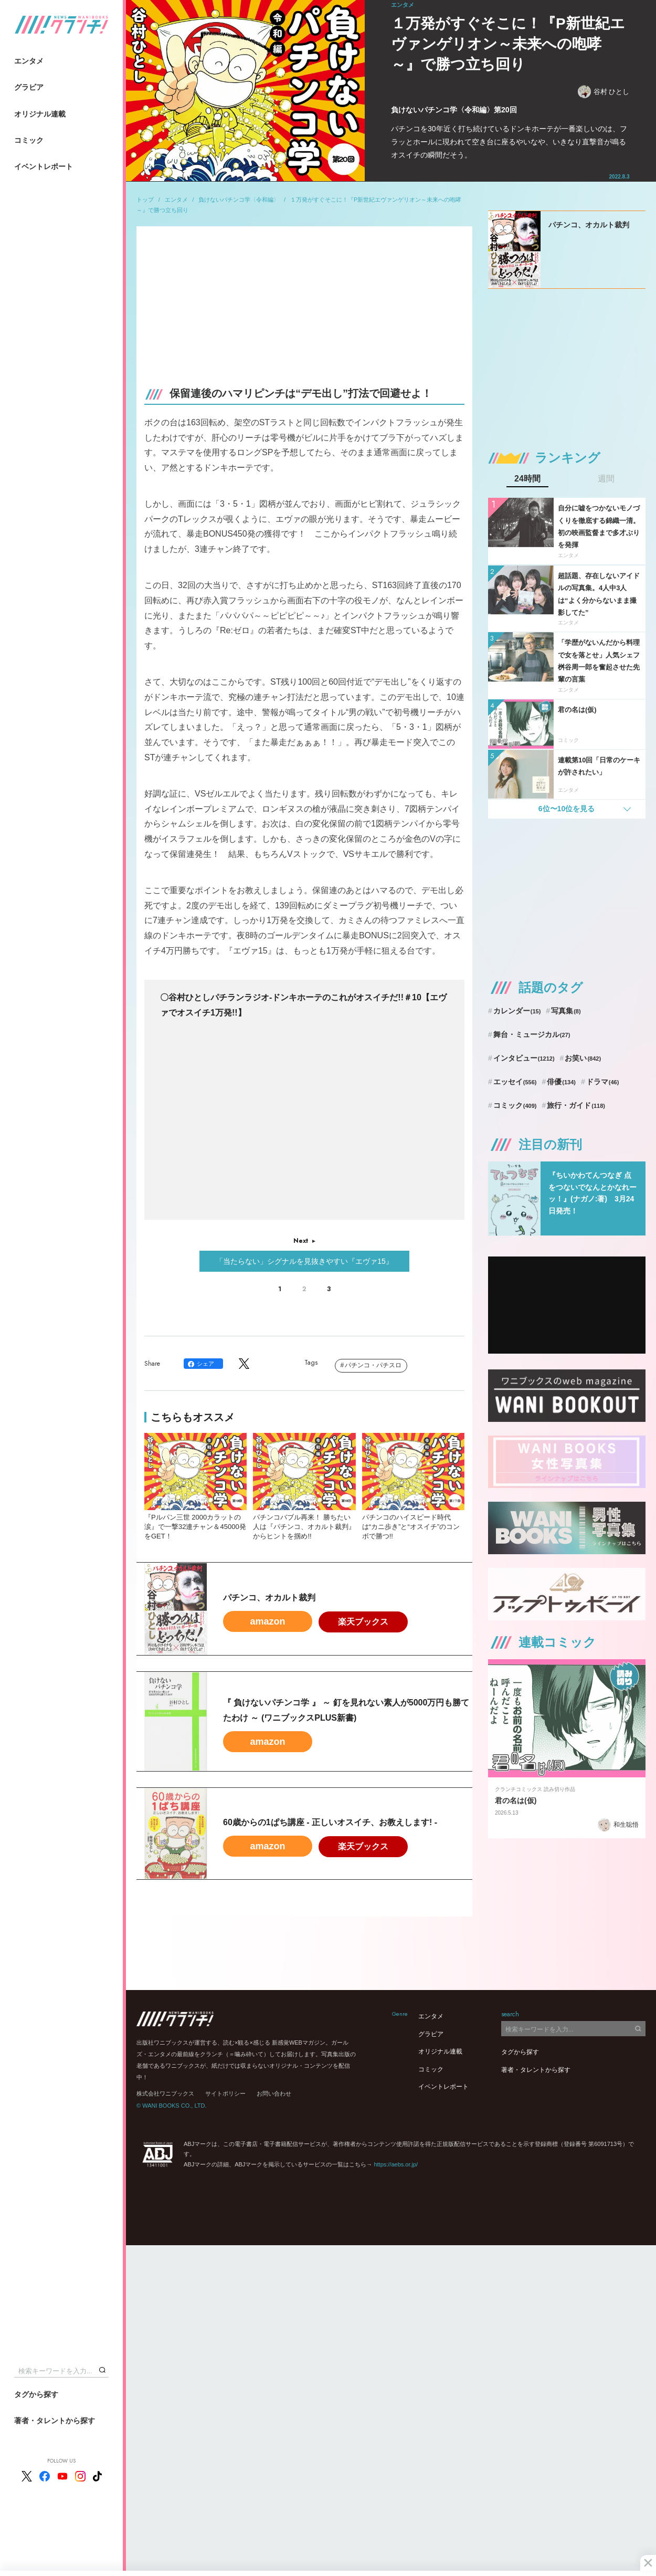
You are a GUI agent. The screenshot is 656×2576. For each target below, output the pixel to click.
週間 (606, 479)
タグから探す (36, 2394)
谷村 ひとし (604, 91)
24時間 (527, 479)
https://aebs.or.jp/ (396, 2164)
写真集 (565, 1011)
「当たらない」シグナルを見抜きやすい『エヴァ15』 (304, 1261)
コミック (29, 140)
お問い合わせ (274, 2093)
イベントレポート (43, 166)
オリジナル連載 (40, 114)
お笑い (583, 1058)
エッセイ (515, 1081)
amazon (267, 1621)
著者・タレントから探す (54, 2420)
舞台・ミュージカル (531, 1034)
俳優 (561, 1081)
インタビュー (524, 1058)
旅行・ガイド (576, 1105)
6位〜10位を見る (566, 808)
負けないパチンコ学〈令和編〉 (238, 199)
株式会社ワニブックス (165, 2093)
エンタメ (29, 61)
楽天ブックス (363, 1621)
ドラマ (602, 1081)
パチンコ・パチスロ (373, 1365)
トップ (145, 199)
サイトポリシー (225, 2093)
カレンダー (517, 1011)
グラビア (29, 87)
